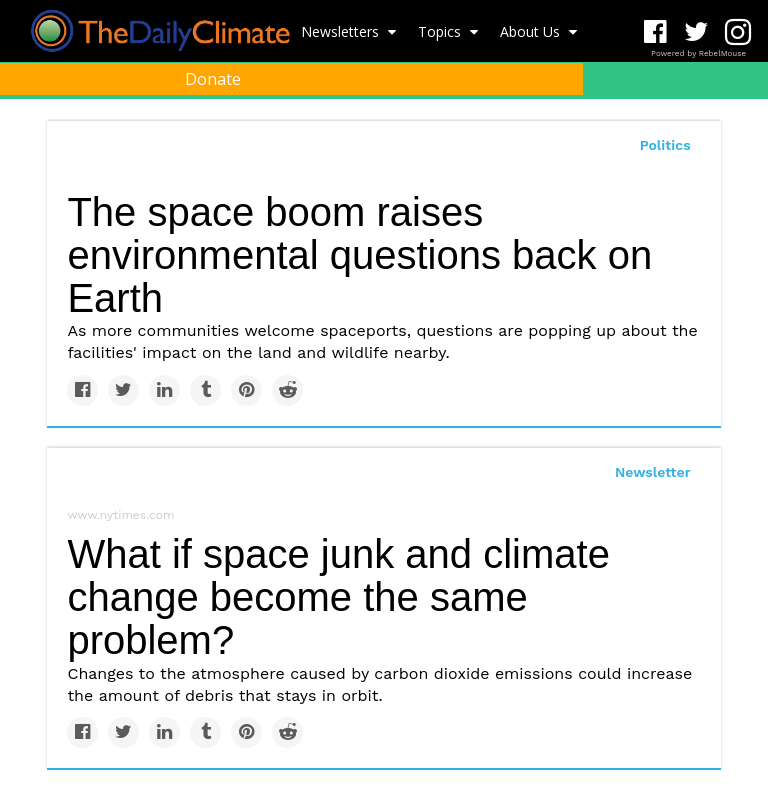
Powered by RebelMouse (698, 53)
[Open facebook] (655, 32)
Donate (213, 79)
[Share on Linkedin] (164, 390)
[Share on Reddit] (287, 390)
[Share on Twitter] (123, 390)
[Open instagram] (737, 32)
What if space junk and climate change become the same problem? (338, 597)
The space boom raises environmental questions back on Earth (359, 255)
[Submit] (740, 126)
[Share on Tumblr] (205, 390)
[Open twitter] (696, 32)
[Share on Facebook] (82, 390)
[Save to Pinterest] (246, 390)
